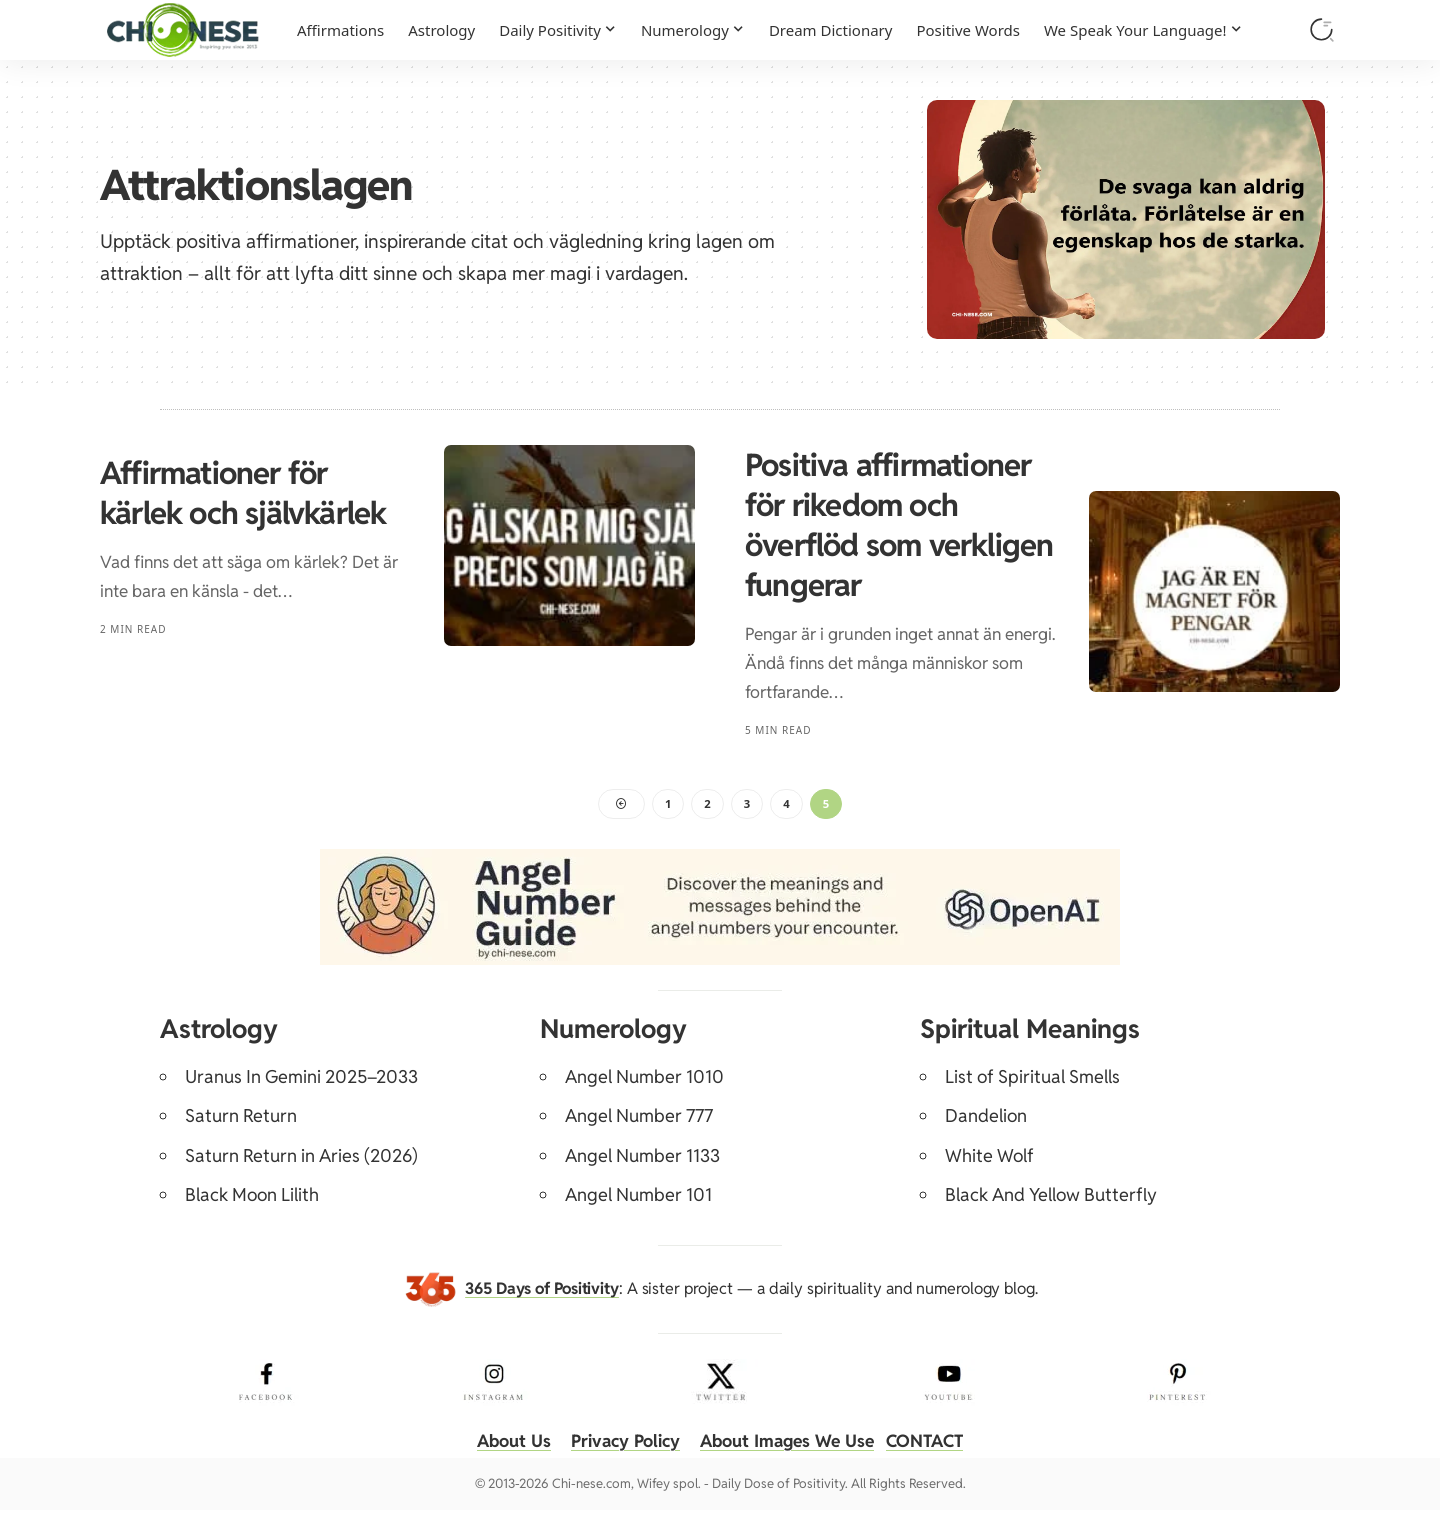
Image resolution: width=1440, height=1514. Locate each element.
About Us (503, 1444)
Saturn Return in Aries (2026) (301, 1159)
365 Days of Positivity (542, 1292)
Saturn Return (241, 1119)
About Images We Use (790, 1444)
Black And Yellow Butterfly (1051, 1198)
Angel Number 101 (638, 1198)
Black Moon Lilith (252, 1198)
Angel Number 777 (639, 1119)
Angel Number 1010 (644, 1080)
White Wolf (989, 1159)
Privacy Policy (620, 1444)
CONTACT (935, 1444)
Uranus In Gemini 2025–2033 (301, 1080)
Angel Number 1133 (642, 1159)
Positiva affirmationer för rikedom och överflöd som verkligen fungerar (899, 525)
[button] (1322, 30)
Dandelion (986, 1119)
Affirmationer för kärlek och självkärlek (243, 493)
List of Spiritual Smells (1032, 1080)
